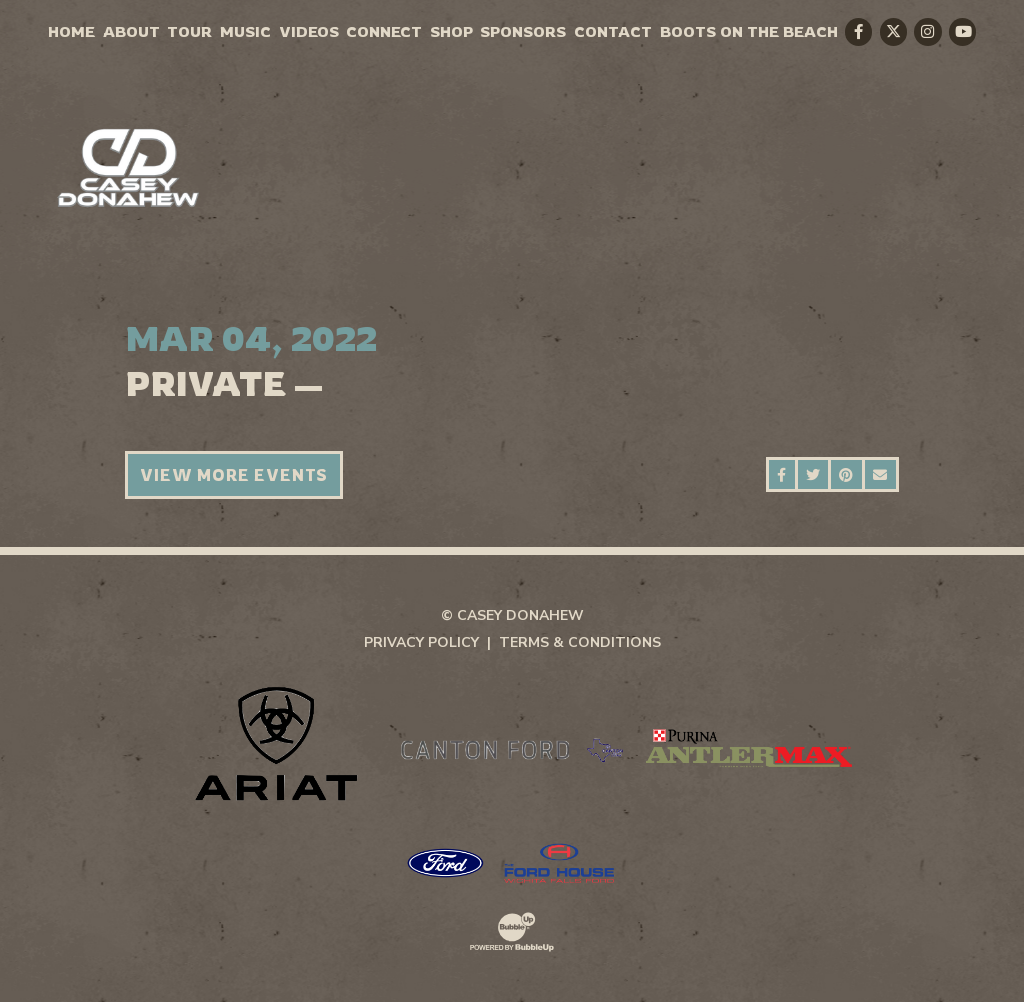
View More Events (234, 475)
